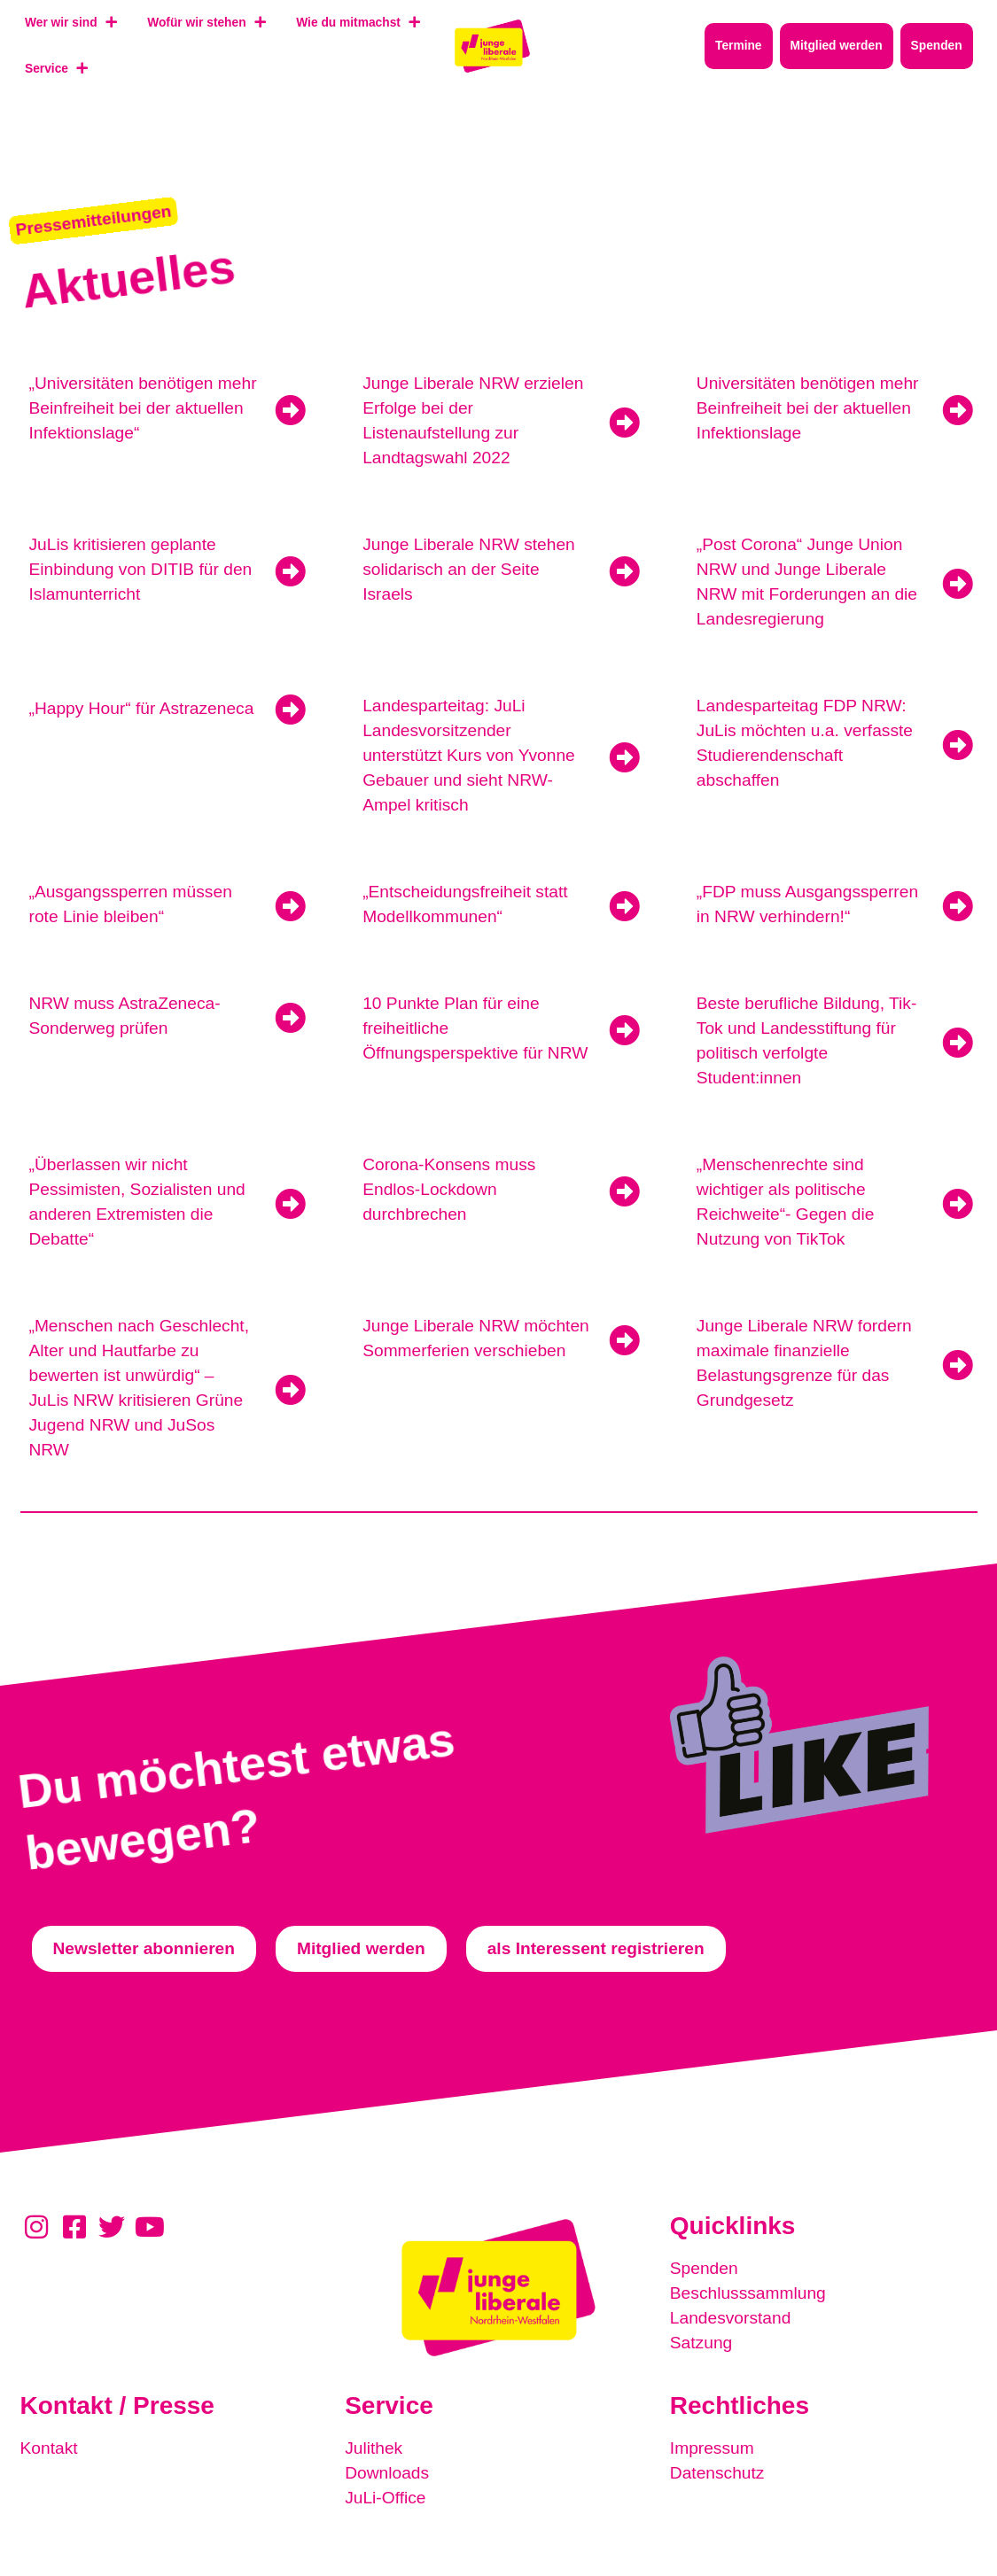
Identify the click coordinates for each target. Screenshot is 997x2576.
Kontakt (49, 2448)
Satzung (701, 2342)
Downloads (387, 2472)
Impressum (712, 2448)
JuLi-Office (385, 2497)
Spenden (704, 2268)
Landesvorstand (730, 2317)
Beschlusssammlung (748, 2293)
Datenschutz (717, 2472)
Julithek (373, 2448)
